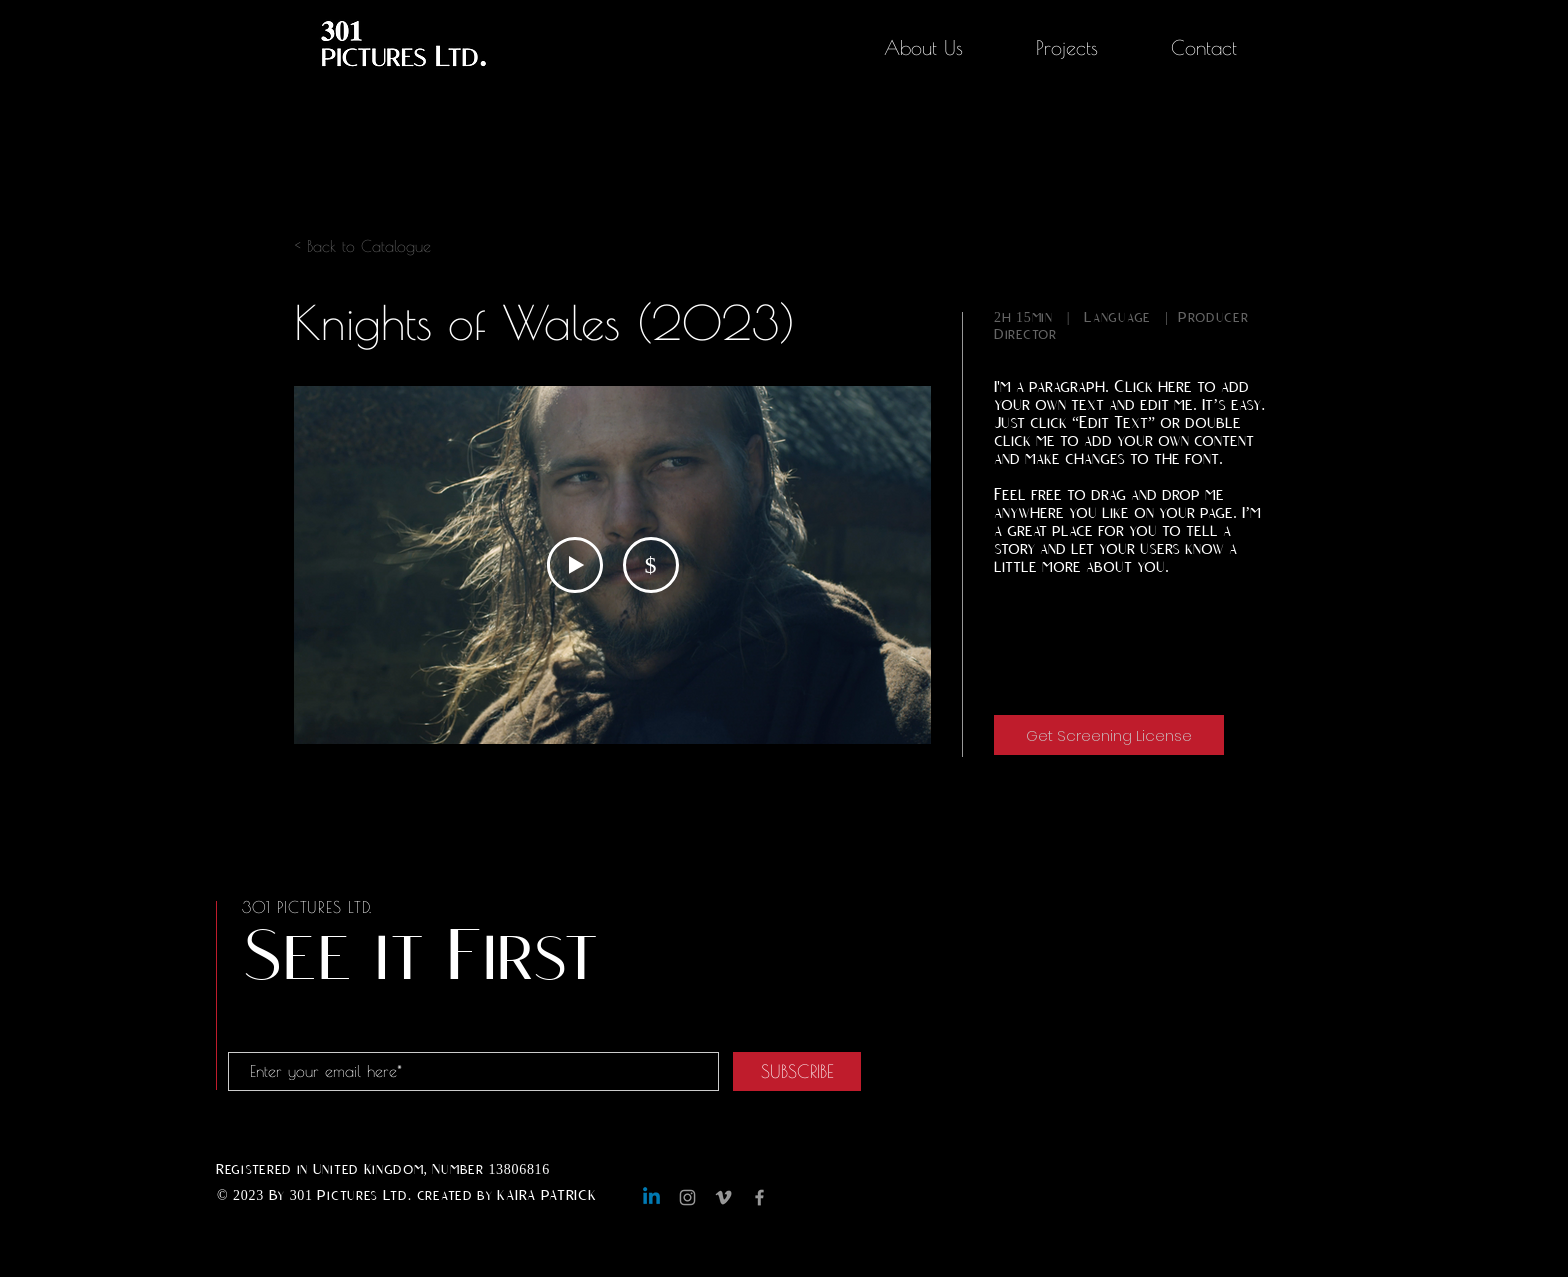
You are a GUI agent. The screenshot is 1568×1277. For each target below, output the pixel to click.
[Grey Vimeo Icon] (723, 1197)
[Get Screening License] (1109, 735)
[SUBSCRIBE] (797, 1071)
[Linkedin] (651, 1197)
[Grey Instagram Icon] (687, 1197)
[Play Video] (575, 565)
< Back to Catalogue (362, 246)
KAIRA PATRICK (546, 1195)
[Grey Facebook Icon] (759, 1197)
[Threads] (795, 1197)
